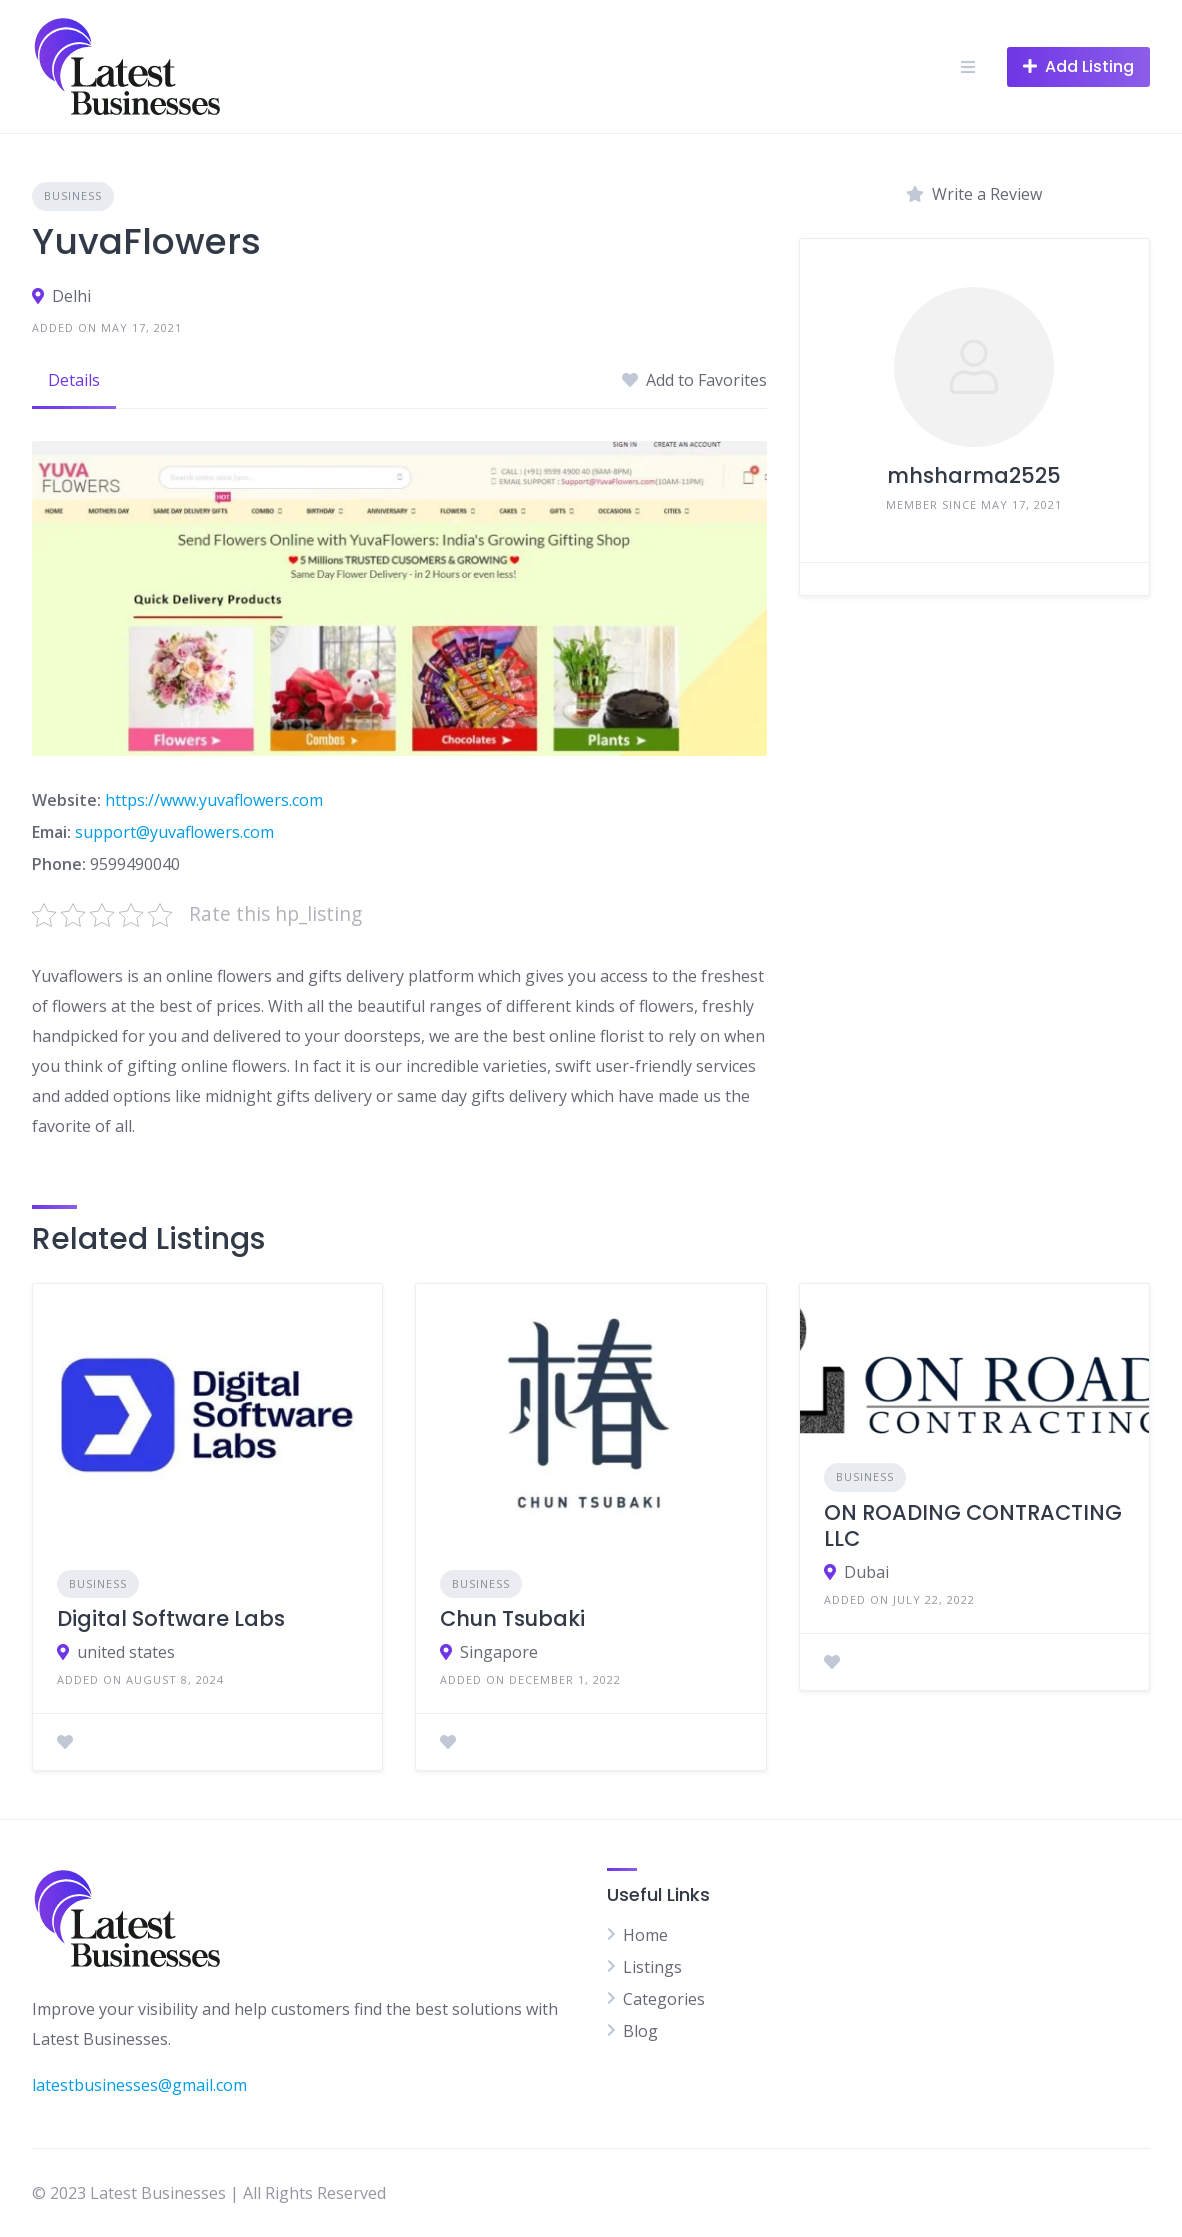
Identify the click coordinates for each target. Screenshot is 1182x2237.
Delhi (71, 296)
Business (73, 195)
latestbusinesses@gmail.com (139, 2085)
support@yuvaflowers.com (174, 832)
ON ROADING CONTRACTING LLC (973, 1525)
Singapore (499, 1652)
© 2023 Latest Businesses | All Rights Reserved (209, 2193)
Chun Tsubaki (512, 1618)
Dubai (866, 1572)
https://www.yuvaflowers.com (214, 800)
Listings (652, 1967)
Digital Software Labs (171, 1618)
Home (645, 1935)
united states (126, 1652)
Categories (664, 1999)
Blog (640, 2031)
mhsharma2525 (974, 475)
